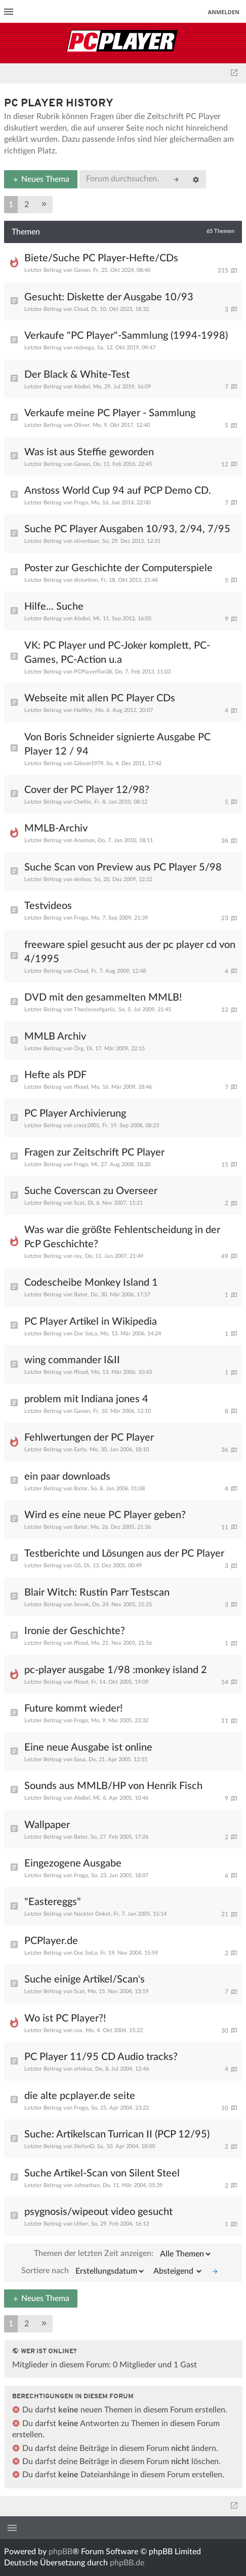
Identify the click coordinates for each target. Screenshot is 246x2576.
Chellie (82, 802)
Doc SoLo (85, 1333)
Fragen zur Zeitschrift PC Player (94, 1152)
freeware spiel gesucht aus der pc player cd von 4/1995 (129, 952)
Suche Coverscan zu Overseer (90, 1191)
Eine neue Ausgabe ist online (88, 1747)
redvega (84, 347)
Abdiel (82, 386)
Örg (79, 1048)
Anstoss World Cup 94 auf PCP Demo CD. (117, 491)
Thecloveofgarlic (94, 1009)
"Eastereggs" (52, 1902)
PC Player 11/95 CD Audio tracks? (101, 2057)
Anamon (84, 840)
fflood (81, 1087)
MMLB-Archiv (56, 828)
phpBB (60, 2552)
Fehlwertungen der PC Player (89, 1438)
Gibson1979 (88, 763)
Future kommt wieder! (73, 1708)
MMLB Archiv (55, 1037)
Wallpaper (47, 1825)
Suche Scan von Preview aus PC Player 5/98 (123, 867)
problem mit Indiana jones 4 (86, 1399)
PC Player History (58, 103)
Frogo (81, 502)
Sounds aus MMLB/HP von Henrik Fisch (113, 1786)
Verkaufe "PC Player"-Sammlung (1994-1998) (126, 336)
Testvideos (48, 906)
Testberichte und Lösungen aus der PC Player (124, 1554)
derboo (82, 879)
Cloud (81, 309)
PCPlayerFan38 (93, 672)
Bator (81, 1294)
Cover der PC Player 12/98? (86, 790)
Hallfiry (83, 710)
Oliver (82, 425)
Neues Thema (40, 179)
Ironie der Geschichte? (74, 1631)
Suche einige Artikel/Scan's (84, 1979)
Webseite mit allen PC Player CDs (99, 698)
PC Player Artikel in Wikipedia (90, 1322)
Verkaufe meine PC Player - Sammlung (109, 413)
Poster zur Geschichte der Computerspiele (118, 568)
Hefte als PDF (55, 1075)
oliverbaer (86, 541)
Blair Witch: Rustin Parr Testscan (97, 1593)
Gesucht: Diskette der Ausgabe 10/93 (108, 297)
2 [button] (26, 205)
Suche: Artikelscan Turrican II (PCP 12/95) (117, 2134)
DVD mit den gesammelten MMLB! (103, 998)
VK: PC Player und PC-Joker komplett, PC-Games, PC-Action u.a (117, 653)
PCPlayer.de (51, 1941)
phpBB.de (127, 2563)
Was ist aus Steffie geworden (89, 452)
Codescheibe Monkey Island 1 (91, 1283)
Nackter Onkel (92, 1914)
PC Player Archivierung (75, 1113)
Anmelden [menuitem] (223, 12)
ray (78, 1256)
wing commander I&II (72, 1360)
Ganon (82, 270)
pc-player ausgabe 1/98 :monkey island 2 (115, 1670)
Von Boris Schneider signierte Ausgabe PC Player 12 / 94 (117, 744)
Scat (79, 1203)
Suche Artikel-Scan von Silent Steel (102, 2173)
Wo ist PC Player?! (65, 2018)
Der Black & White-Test (77, 375)
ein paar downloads (67, 1477)
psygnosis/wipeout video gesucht (98, 2212)
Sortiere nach (83, 2271)
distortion (86, 580)
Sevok (81, 1604)
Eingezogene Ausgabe (72, 1863)
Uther (81, 2224)
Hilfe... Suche (54, 607)
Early (80, 1449)
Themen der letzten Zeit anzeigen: (123, 2254)
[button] (44, 204)
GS (77, 1565)
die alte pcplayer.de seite (79, 2096)
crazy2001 (86, 1125)
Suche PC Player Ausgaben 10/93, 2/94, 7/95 (127, 529)
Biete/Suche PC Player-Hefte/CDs (101, 258)
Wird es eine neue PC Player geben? (105, 1515)
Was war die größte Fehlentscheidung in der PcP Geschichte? (122, 1237)
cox (78, 2030)
